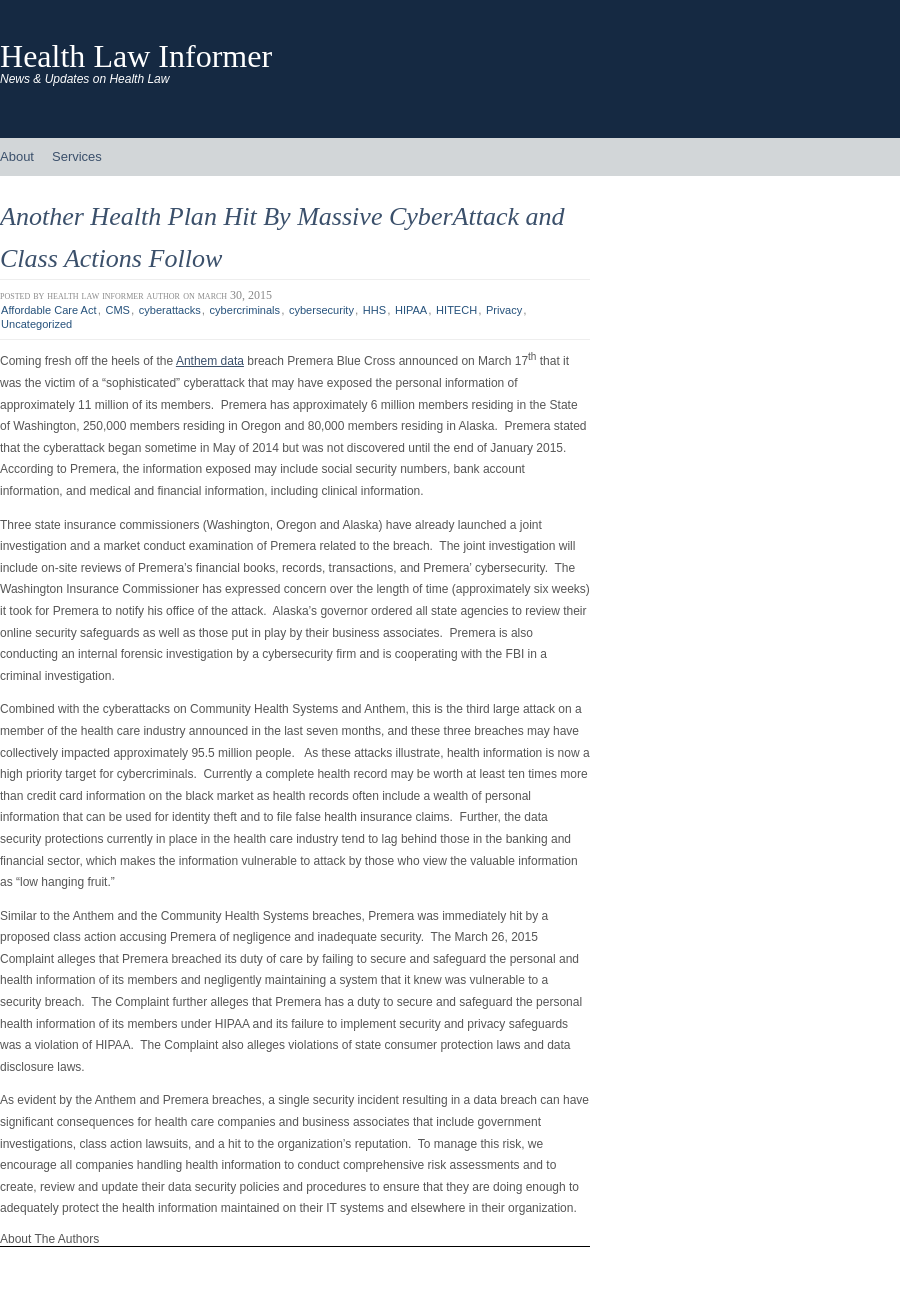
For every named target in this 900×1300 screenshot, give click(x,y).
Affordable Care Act (48, 310)
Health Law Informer (136, 56)
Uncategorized (36, 324)
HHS (374, 310)
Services (77, 156)
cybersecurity (321, 310)
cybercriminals (245, 310)
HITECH (456, 310)
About (17, 156)
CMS (117, 310)
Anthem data (210, 361)
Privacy (504, 310)
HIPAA (411, 310)
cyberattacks (170, 310)
